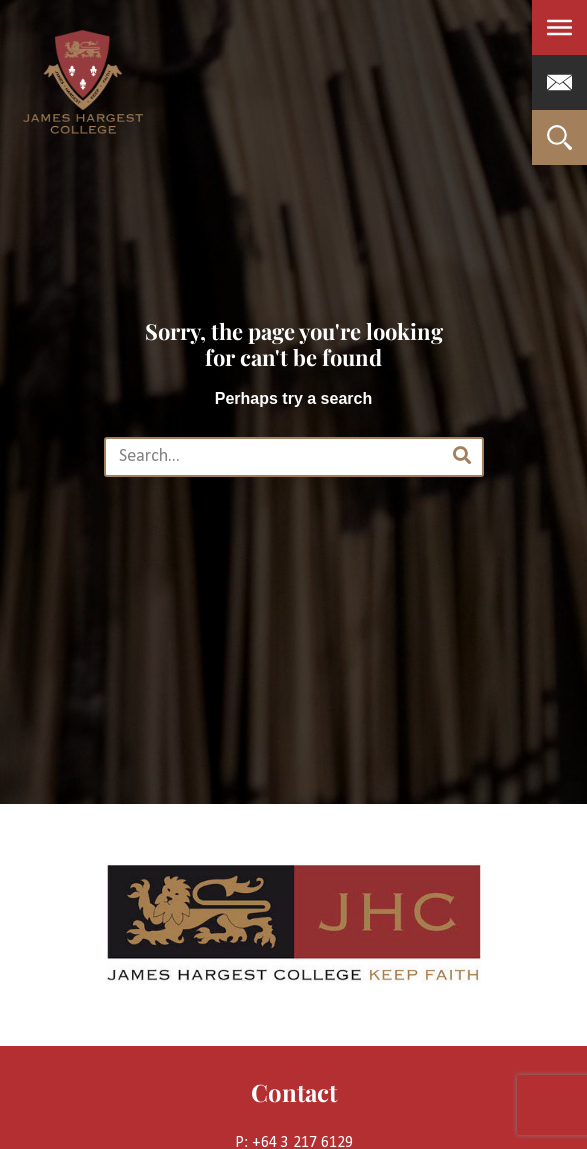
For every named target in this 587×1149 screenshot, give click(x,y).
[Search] (462, 457)
